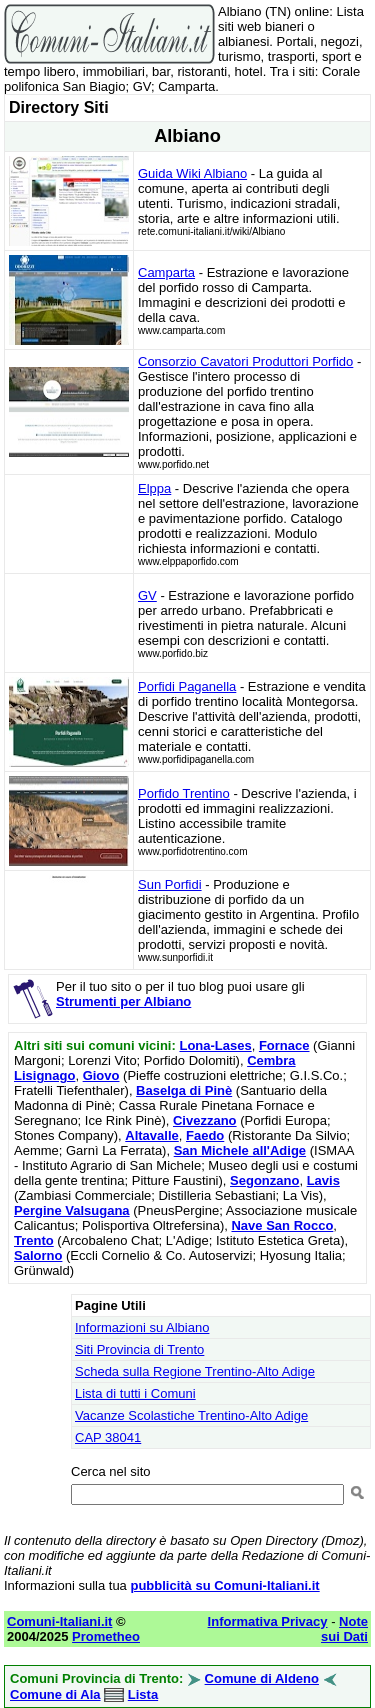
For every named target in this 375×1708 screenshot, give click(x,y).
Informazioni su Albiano (142, 1327)
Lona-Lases (215, 1045)
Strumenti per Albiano (123, 1001)
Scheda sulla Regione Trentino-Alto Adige (195, 1371)
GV (147, 595)
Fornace (284, 1045)
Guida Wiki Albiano (192, 173)
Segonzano (264, 1180)
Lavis (323, 1180)
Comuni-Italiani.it (59, 1621)
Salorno (38, 1255)
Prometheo (106, 1636)
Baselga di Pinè (184, 1090)
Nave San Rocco (282, 1225)
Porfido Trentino (184, 793)
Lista (143, 1694)
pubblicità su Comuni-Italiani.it (224, 1585)
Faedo (205, 1135)
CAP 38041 (108, 1437)
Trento (34, 1240)
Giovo (101, 1075)
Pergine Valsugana (72, 1210)
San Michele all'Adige (240, 1150)
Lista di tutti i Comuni (135, 1393)
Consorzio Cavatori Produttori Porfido (245, 361)
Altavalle (151, 1135)
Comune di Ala (55, 1694)
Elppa (154, 488)
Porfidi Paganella (187, 686)
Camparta (166, 272)
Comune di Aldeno (262, 1678)
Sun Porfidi (170, 884)
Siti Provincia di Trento (139, 1349)
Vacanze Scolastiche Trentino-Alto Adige (191, 1415)
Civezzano (205, 1120)
